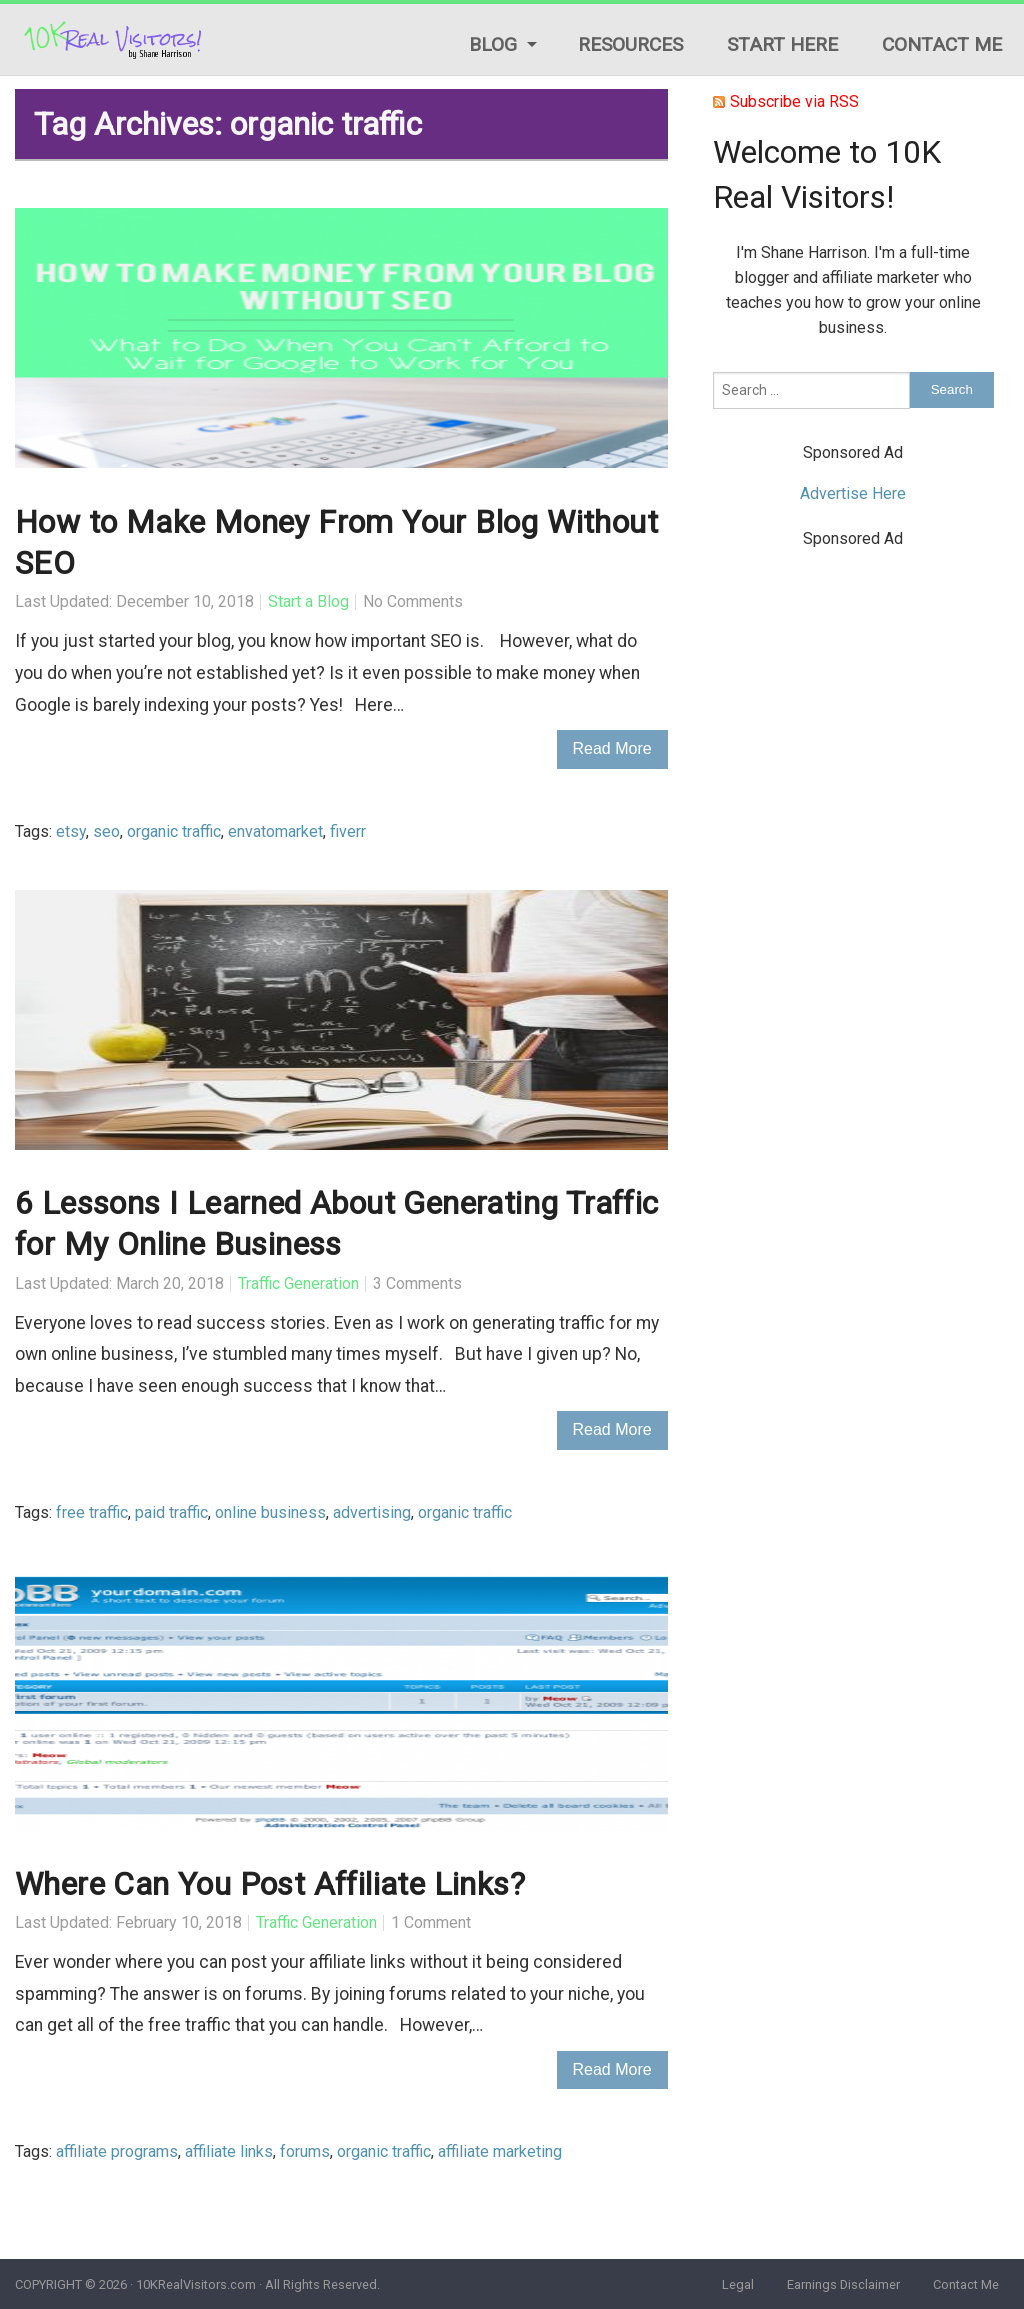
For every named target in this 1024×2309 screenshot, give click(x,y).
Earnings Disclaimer (843, 2284)
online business (270, 1512)
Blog (493, 44)
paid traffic (171, 1512)
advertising (372, 1512)
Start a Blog (308, 601)
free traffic (92, 1512)
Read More (612, 748)
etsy (71, 831)
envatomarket (275, 831)
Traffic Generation (298, 1283)
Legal (738, 2284)
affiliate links (229, 2151)
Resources (630, 44)
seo (106, 831)
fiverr (348, 831)
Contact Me (942, 44)
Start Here (782, 44)
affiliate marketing (500, 2151)
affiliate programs (117, 2151)
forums (305, 2151)
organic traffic (174, 831)
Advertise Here (853, 493)
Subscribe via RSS (794, 101)
